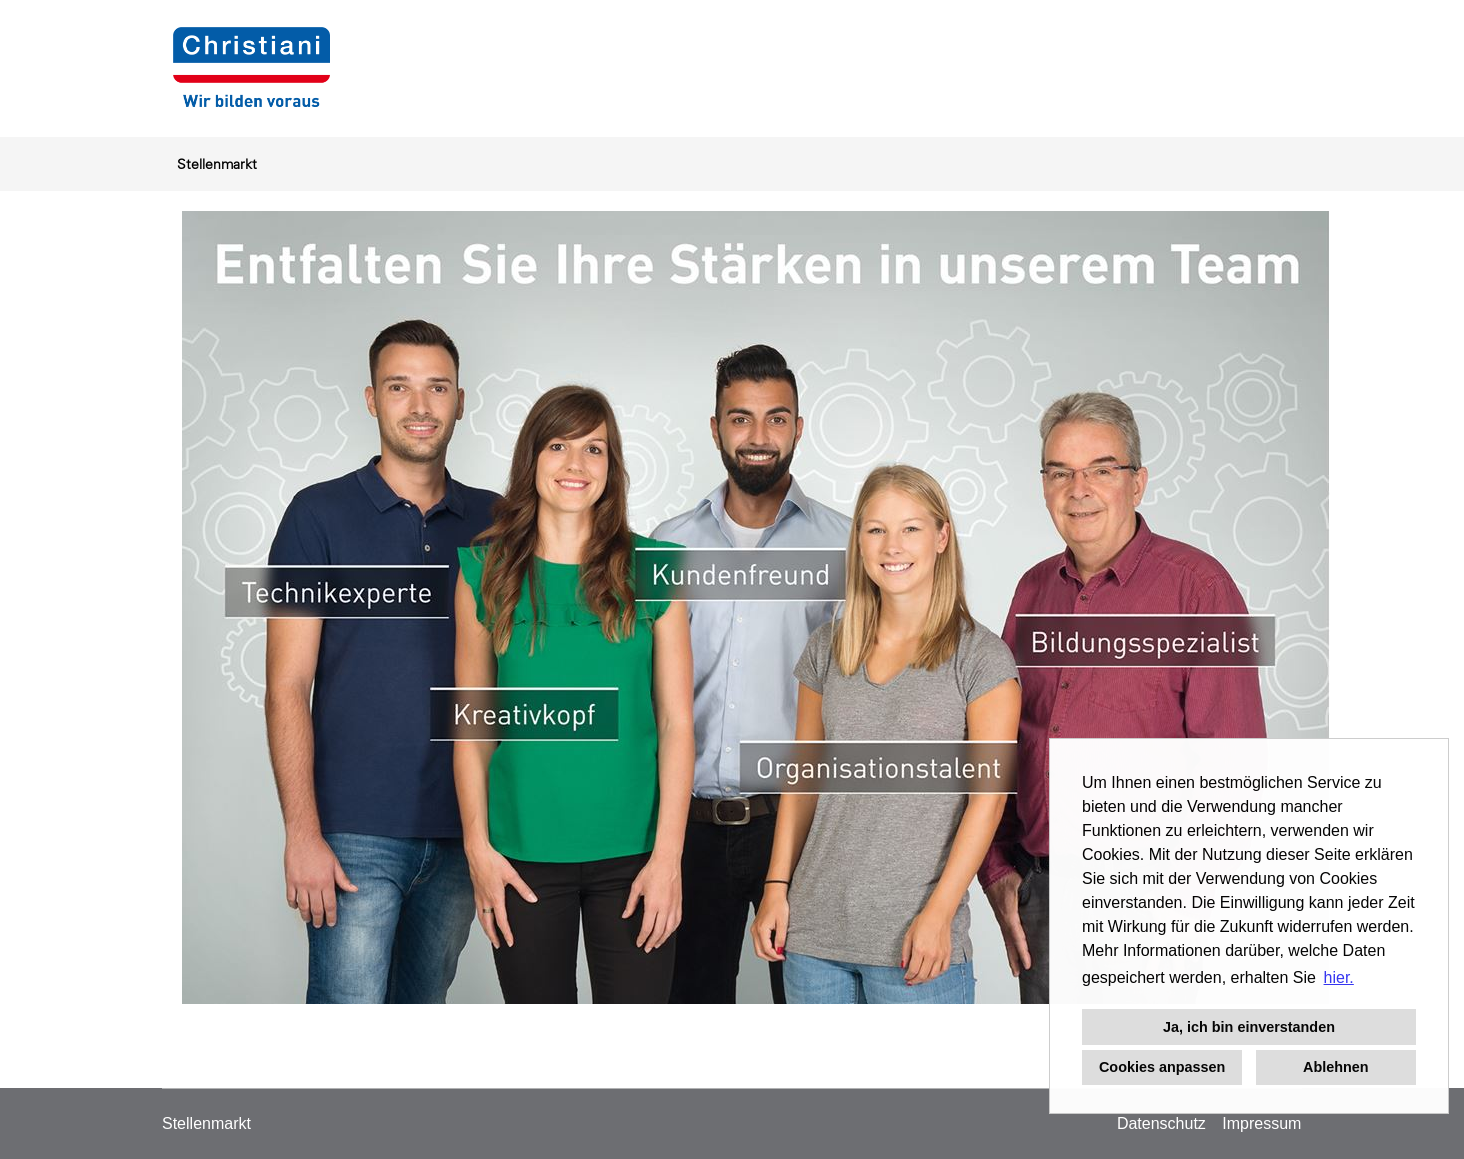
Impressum (1261, 1123)
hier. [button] (1339, 977)
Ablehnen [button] (1336, 1067)
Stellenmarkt (217, 164)
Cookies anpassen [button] (1162, 1067)
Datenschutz (1161, 1123)
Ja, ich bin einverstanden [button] (1249, 1027)
